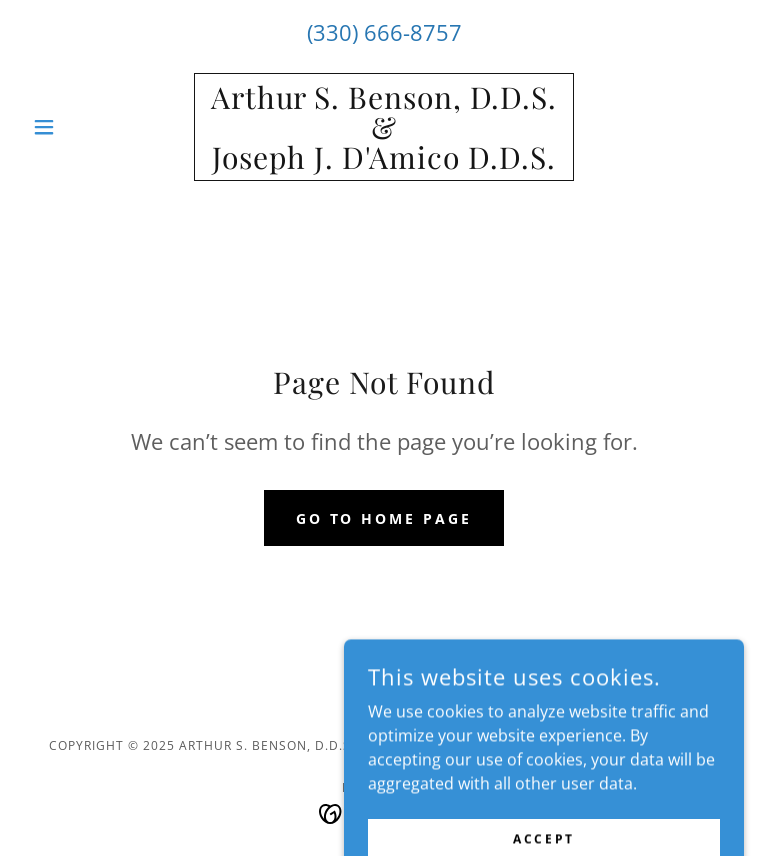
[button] (78, 127)
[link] (384, 163)
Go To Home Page (384, 518)
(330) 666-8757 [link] (384, 32)
